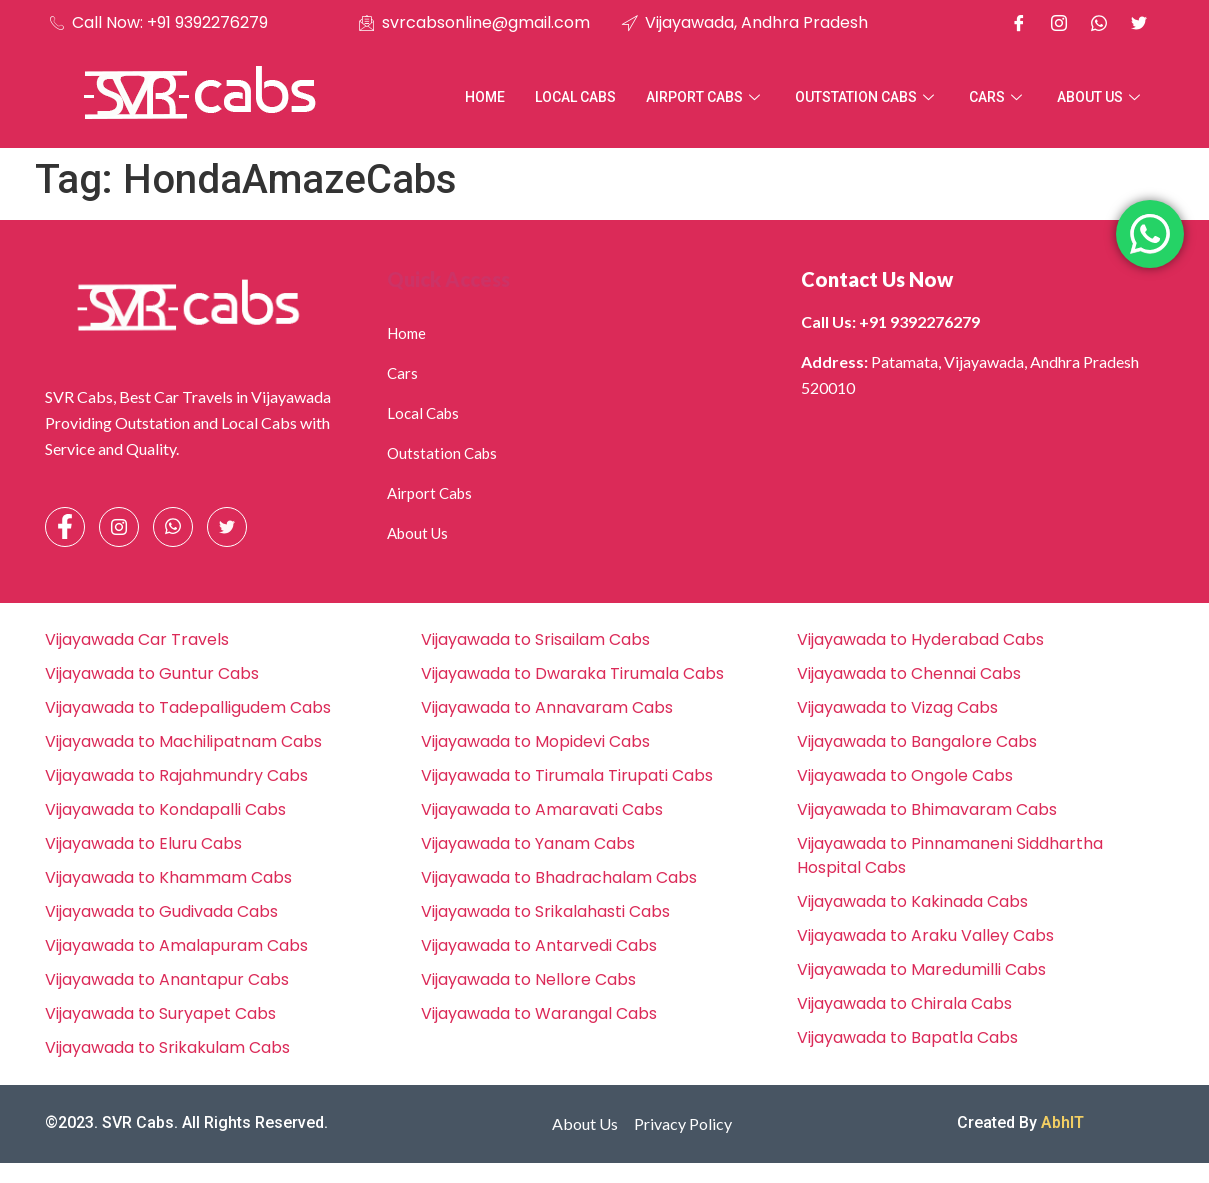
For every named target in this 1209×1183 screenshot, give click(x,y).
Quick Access (448, 279)
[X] (1139, 23)
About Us (1101, 97)
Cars (998, 97)
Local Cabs (575, 97)
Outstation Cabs (867, 97)
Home (485, 97)
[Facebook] (1019, 23)
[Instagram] (1059, 23)
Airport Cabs (705, 97)
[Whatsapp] (1099, 23)
